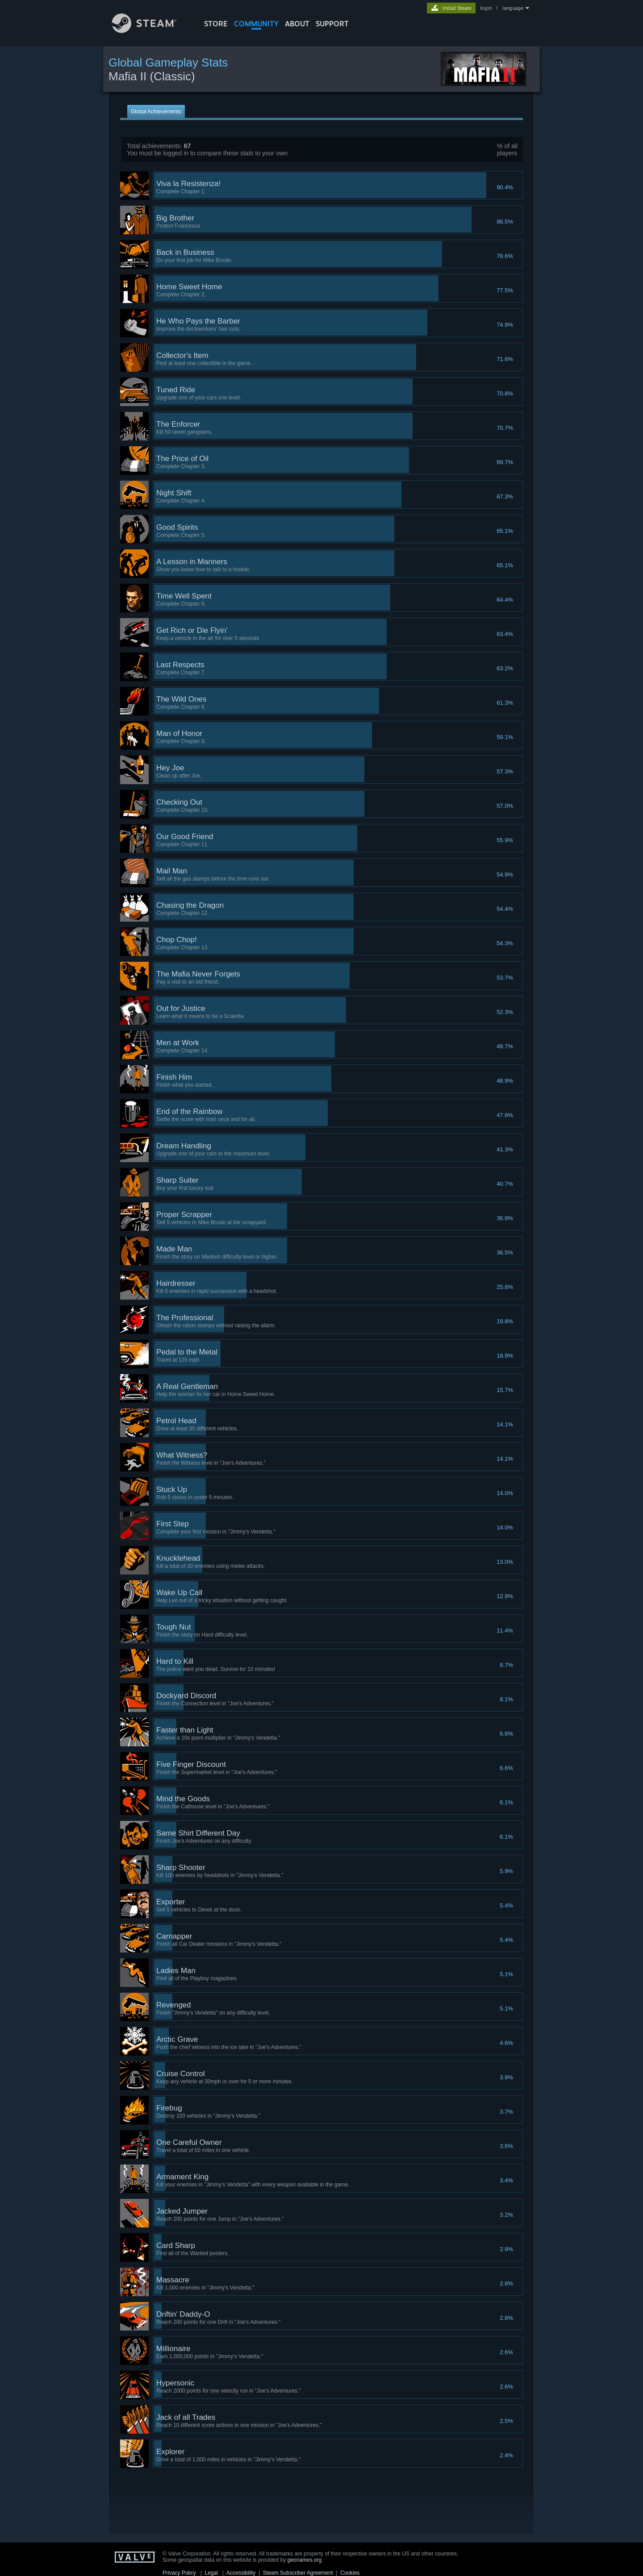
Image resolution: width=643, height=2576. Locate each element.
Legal (211, 2573)
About (297, 23)
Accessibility (240, 2573)
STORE (216, 23)
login (486, 8)
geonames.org (305, 2560)
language (512, 8)
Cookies (349, 2573)
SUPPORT (332, 23)
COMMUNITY (256, 23)
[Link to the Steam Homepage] (151, 30)
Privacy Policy (179, 2573)
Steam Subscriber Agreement (298, 2573)
